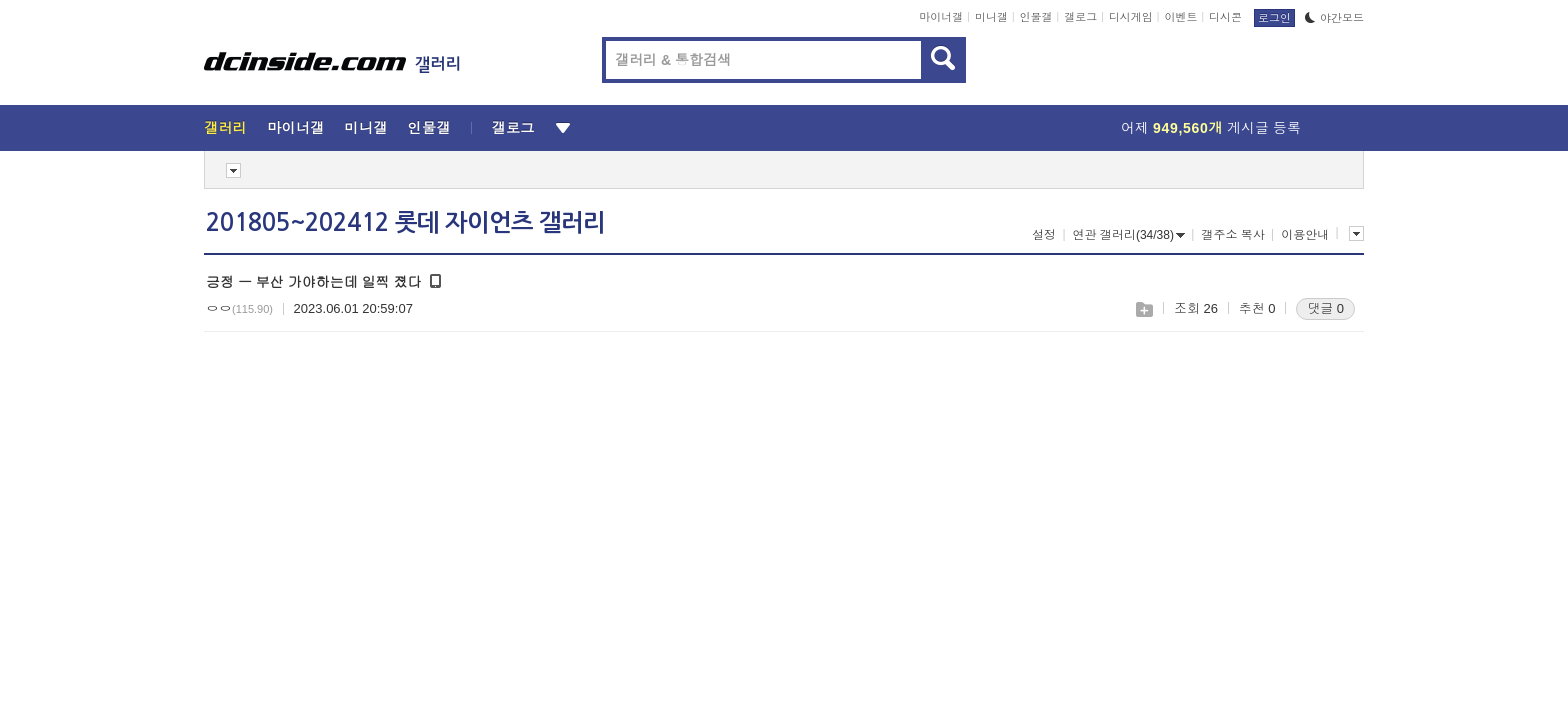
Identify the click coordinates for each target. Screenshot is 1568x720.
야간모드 (1334, 18)
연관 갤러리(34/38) (1129, 235)
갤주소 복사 (1232, 235)
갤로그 (1080, 17)
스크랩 (1143, 309)
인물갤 (1036, 17)
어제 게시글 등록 (1211, 128)
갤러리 (225, 128)
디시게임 (1131, 17)
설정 (1044, 235)
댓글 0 (1325, 308)
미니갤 (991, 17)
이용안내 (1305, 235)
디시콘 (1225, 17)
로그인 (1274, 18)
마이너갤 (941, 17)
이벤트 (1180, 17)
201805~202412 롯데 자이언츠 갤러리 (405, 223)
